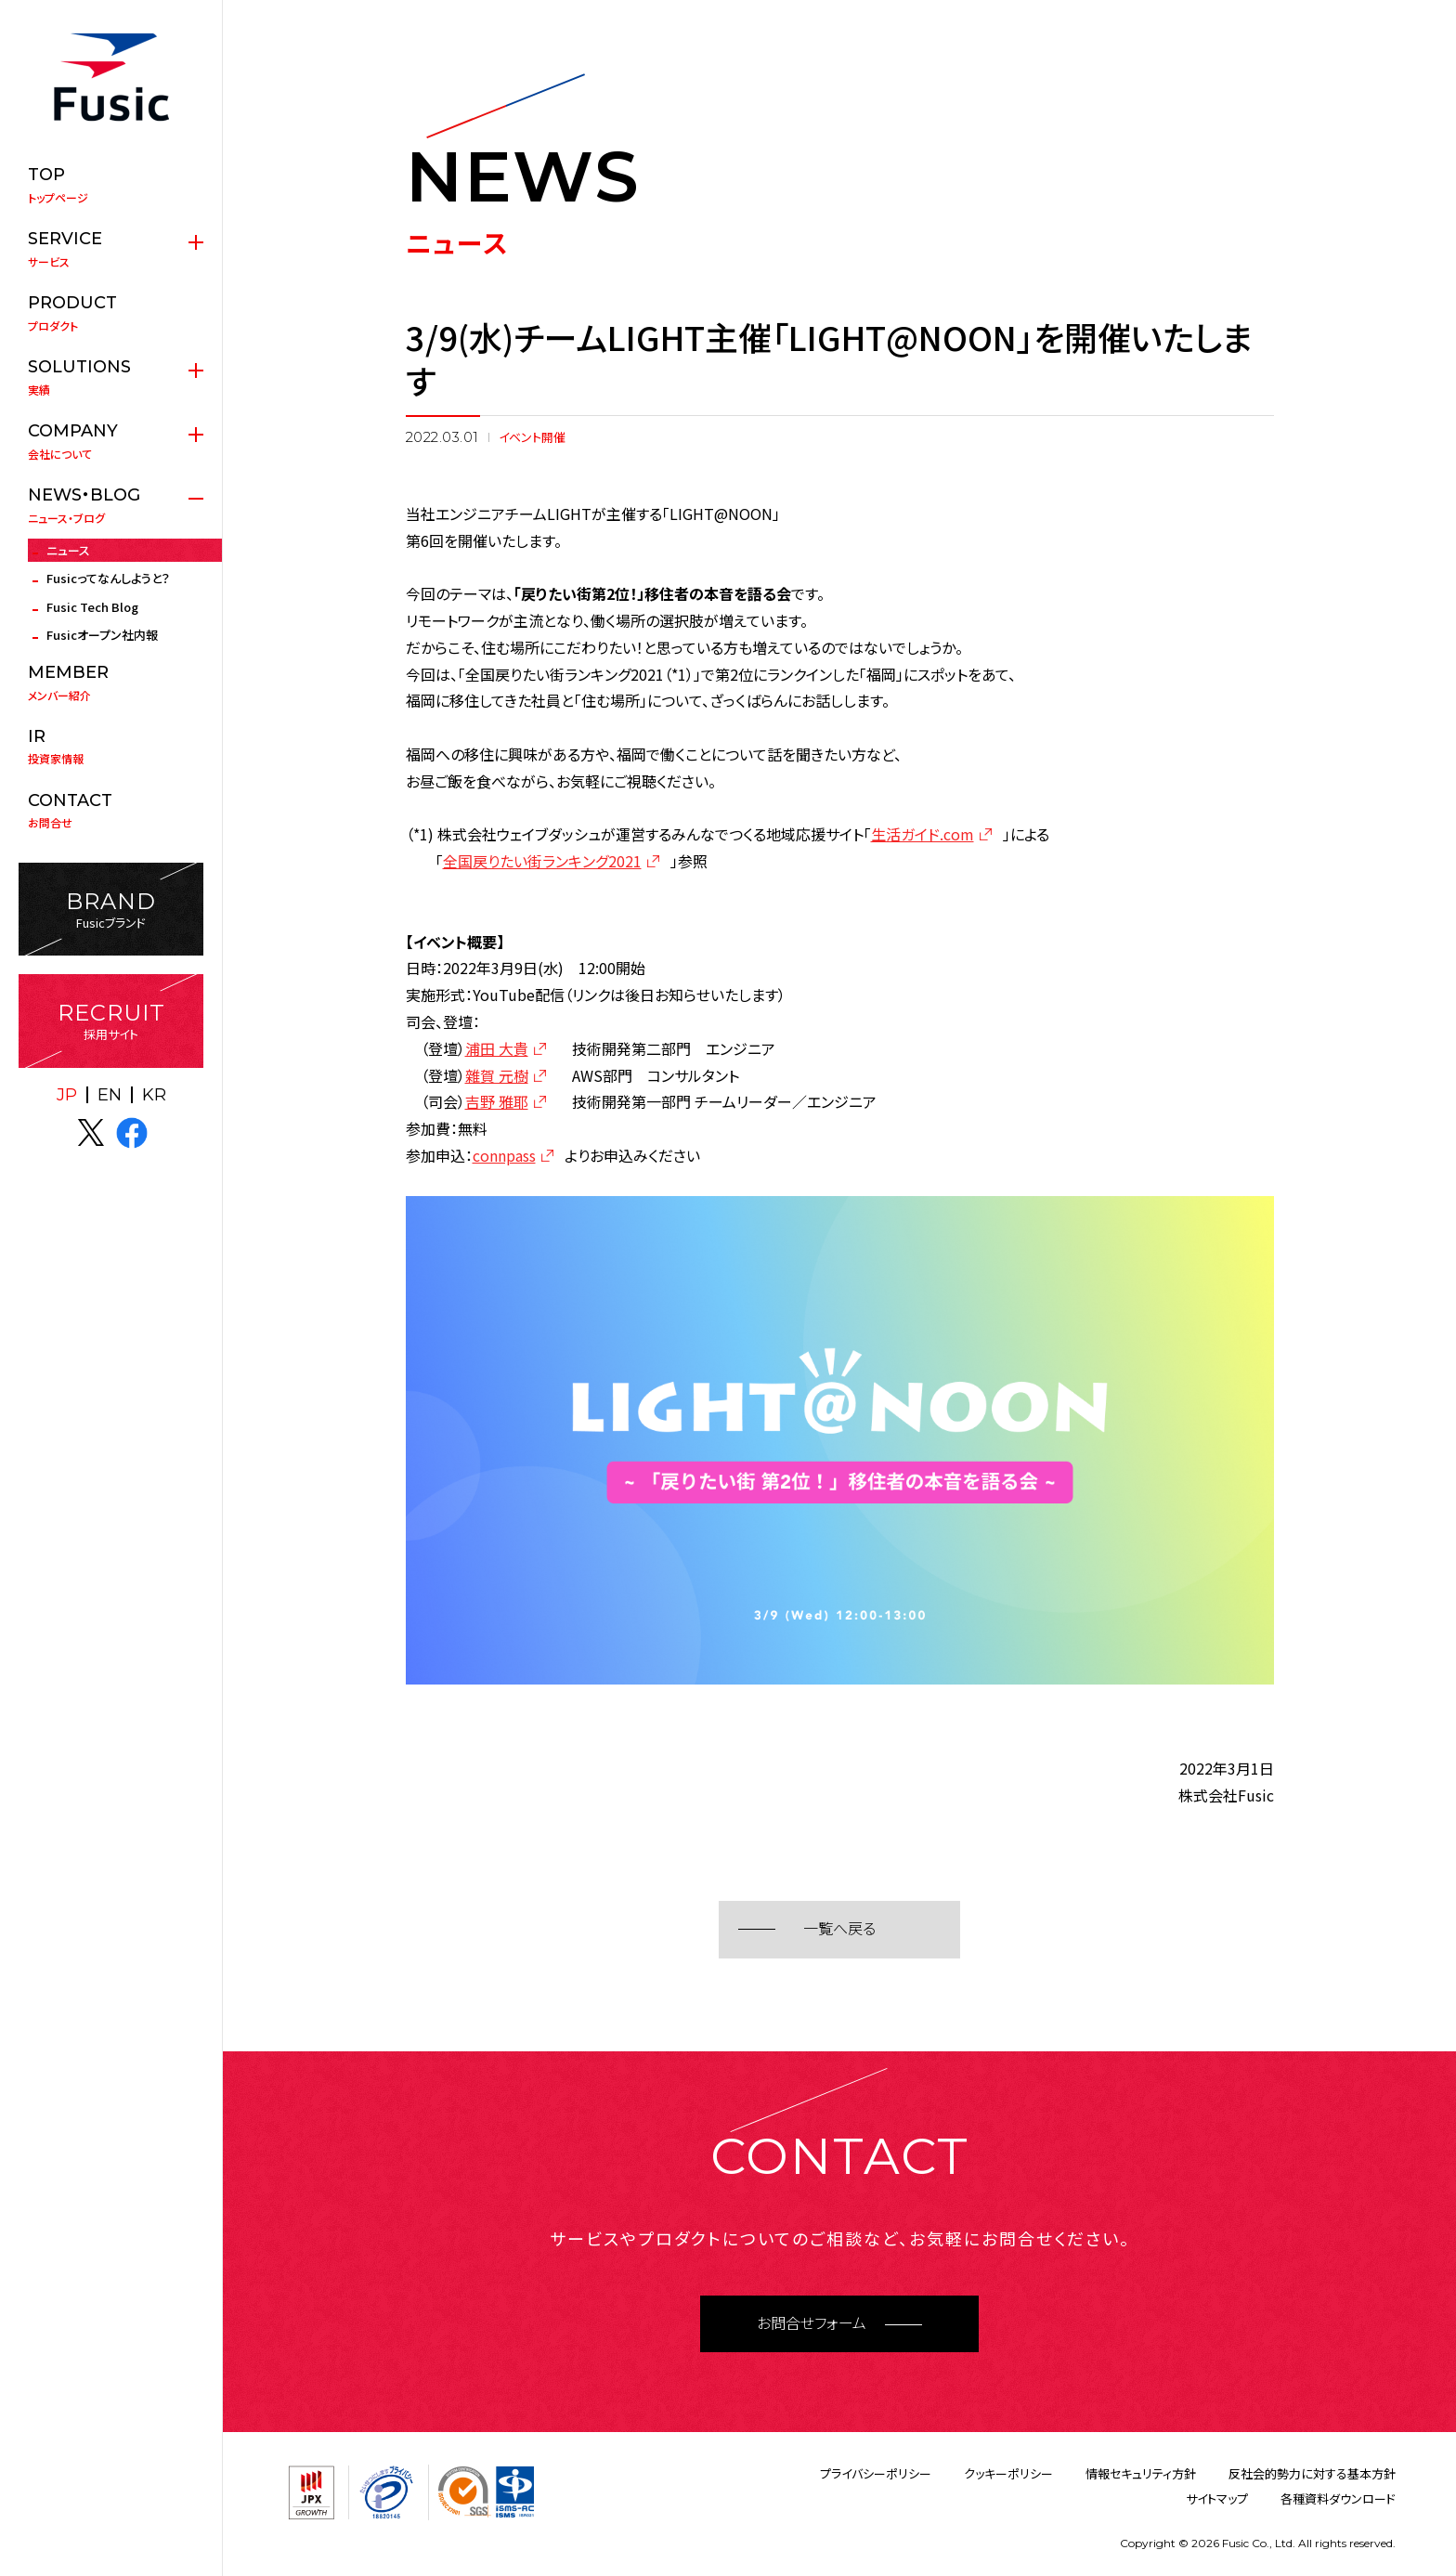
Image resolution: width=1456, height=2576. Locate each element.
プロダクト (111, 313)
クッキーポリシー (1008, 2473)
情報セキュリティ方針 (1141, 2473)
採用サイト (111, 1021)
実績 (111, 377)
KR (154, 1094)
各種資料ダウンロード (1338, 2498)
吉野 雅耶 (496, 1101)
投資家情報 (111, 746)
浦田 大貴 (496, 1048)
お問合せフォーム (811, 2324)
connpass (504, 1155)
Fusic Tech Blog (92, 607)
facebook (132, 1133)
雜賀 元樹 (496, 1075)
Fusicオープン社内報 (102, 635)
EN (110, 1094)
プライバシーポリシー (875, 2473)
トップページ (111, 184)
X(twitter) (91, 1133)
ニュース (68, 550)
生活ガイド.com (922, 834)
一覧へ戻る (839, 1929)
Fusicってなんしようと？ (108, 578)
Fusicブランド (111, 909)
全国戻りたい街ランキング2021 (542, 861)
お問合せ (111, 810)
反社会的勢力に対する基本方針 (1312, 2473)
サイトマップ (1217, 2498)
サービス (111, 248)
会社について (111, 441)
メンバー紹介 (111, 682)
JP (67, 1094)
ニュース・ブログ (111, 505)
